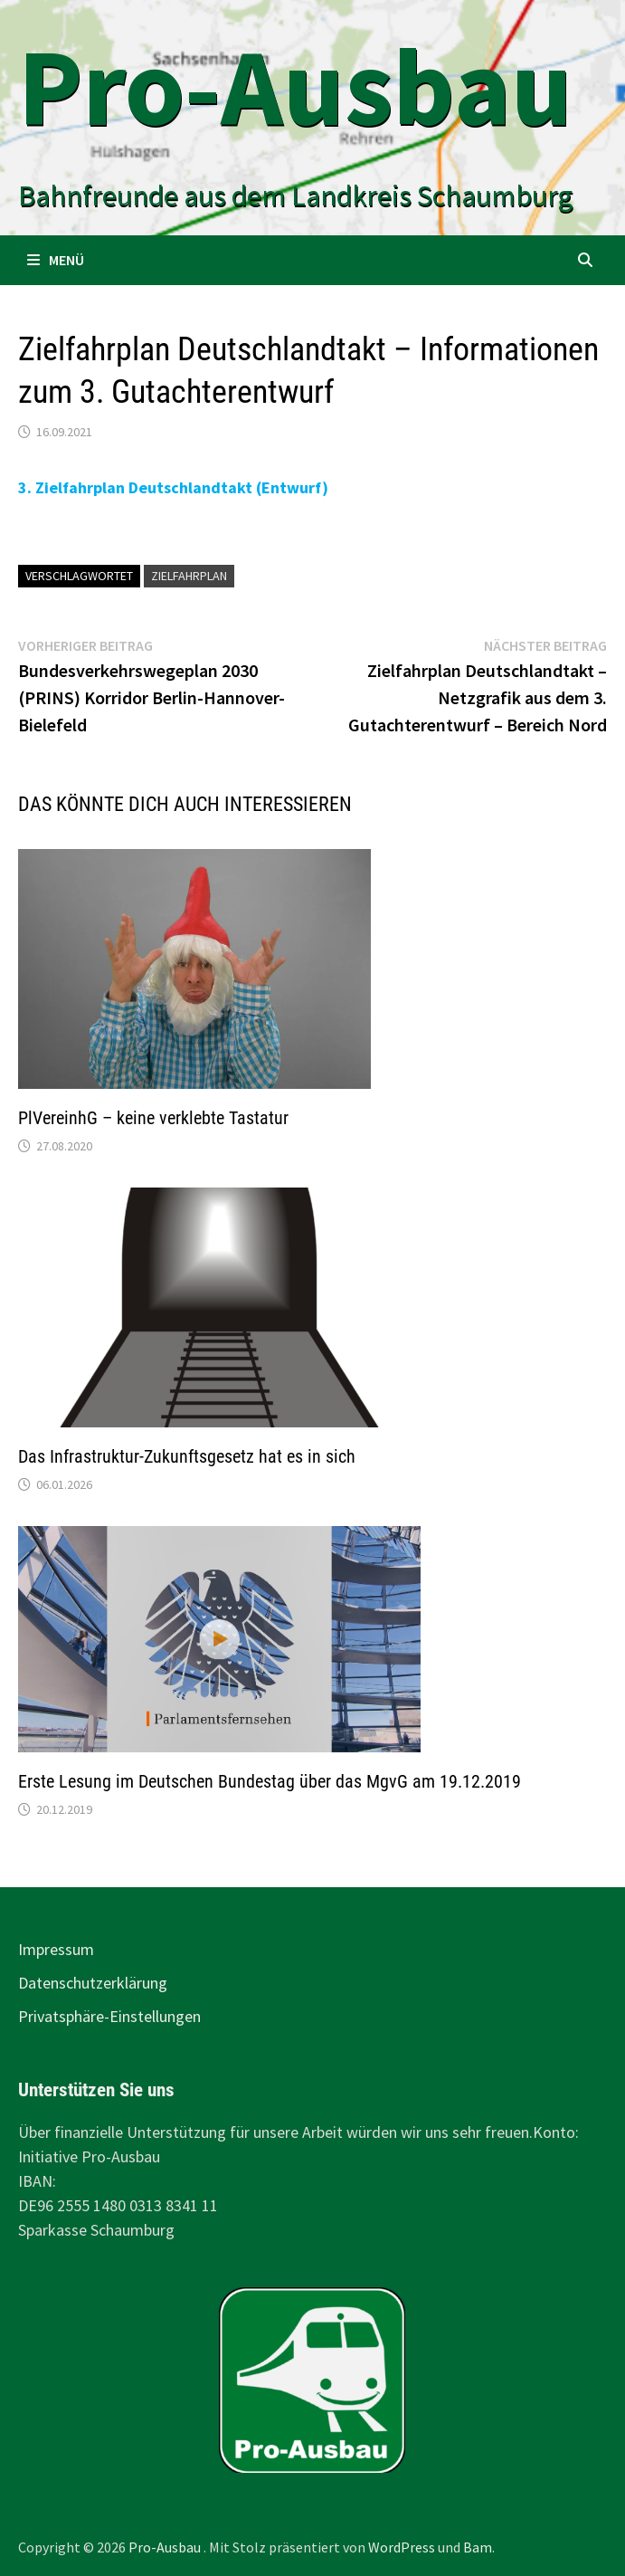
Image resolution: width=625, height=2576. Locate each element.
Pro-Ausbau (295, 86)
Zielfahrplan (189, 576)
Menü (55, 260)
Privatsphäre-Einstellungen (109, 2016)
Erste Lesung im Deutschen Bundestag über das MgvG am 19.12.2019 (269, 1781)
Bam (477, 2547)
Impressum (56, 1949)
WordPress (401, 2547)
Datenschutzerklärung (92, 1982)
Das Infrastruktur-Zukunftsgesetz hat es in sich (186, 1456)
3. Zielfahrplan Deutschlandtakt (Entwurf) (173, 487)
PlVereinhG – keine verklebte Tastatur (153, 1118)
